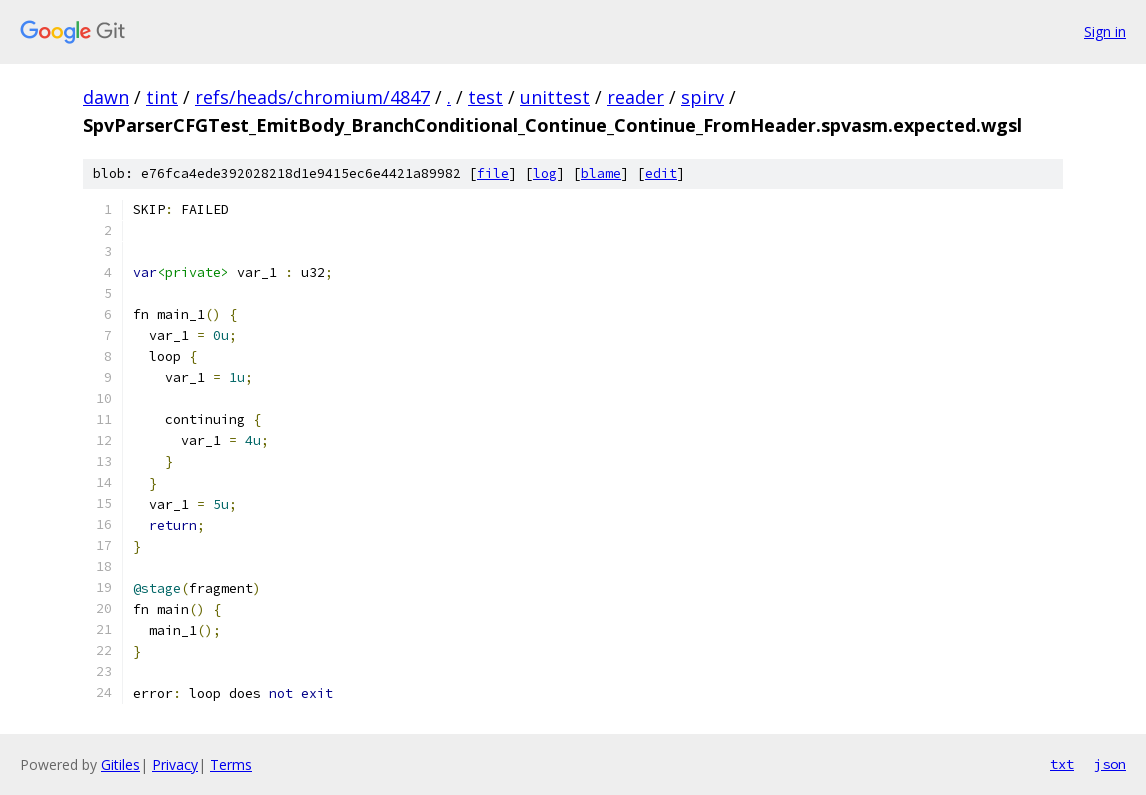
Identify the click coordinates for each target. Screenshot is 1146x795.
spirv (702, 97)
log (545, 173)
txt (1062, 764)
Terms (231, 764)
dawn (106, 97)
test (485, 97)
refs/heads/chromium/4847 (312, 97)
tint (162, 97)
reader (635, 97)
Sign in (1105, 31)
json (1110, 764)
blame (601, 173)
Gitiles (120, 764)
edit (661, 173)
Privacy (175, 764)
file (493, 173)
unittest (555, 97)
